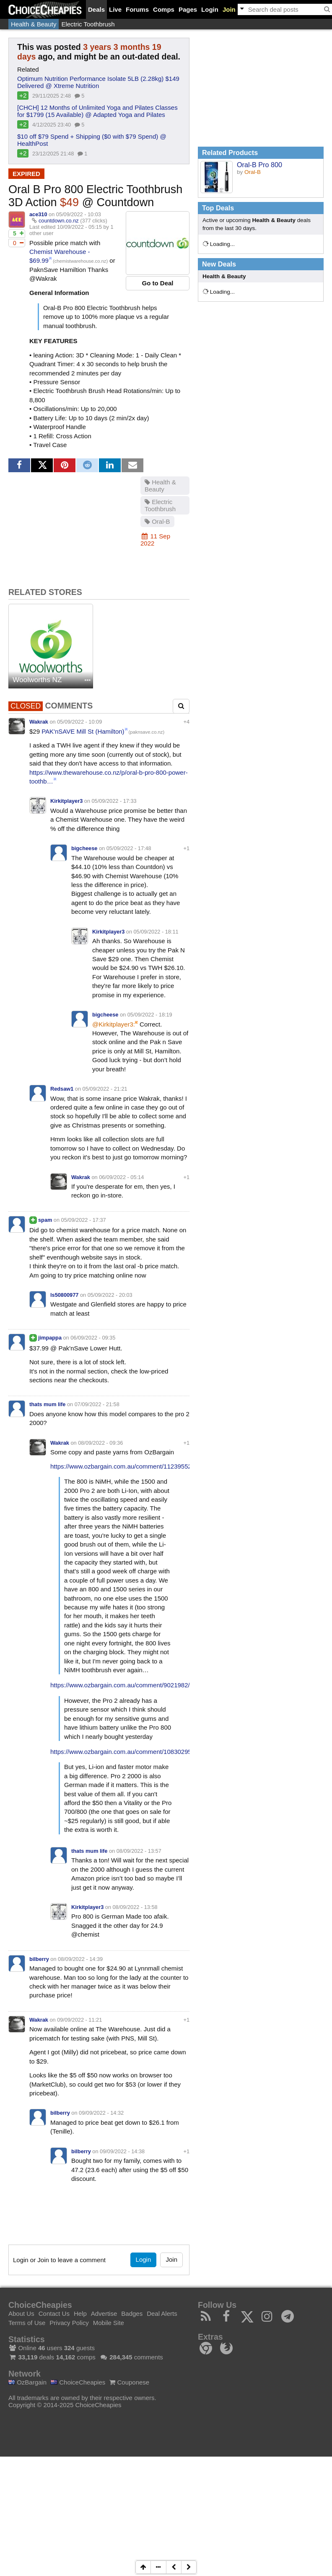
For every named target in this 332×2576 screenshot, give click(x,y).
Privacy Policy (68, 2322)
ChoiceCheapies (78, 2382)
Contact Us (54, 2313)
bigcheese (84, 848)
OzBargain (27, 2382)
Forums (137, 9)
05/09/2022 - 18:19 (149, 1014)
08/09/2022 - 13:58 (135, 1907)
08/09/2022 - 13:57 (139, 1851)
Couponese (129, 2382)
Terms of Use (26, 2322)
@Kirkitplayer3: (113, 1024)
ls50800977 (64, 1295)
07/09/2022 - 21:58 (97, 1404)
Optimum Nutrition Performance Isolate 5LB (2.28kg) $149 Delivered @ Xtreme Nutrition (98, 82)
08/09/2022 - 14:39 (80, 1959)
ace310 (38, 214)
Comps (163, 9)
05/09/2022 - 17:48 (128, 848)
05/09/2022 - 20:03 (110, 1295)
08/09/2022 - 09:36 (100, 1443)
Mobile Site (108, 2322)
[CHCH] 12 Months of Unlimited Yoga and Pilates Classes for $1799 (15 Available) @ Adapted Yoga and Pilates (97, 111)
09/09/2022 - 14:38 (122, 2151)
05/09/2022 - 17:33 (114, 801)
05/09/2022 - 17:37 (83, 1220)
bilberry (39, 1959)
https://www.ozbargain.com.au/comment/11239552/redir (128, 1466)
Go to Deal (157, 283)
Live (115, 9)
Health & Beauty (33, 24)
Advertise (104, 2313)
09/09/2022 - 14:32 (101, 2113)
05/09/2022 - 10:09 (79, 722)
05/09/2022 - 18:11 (156, 931)
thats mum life (47, 1404)
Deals (96, 9)
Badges (132, 2313)
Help (80, 2313)
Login (209, 9)
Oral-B (157, 521)
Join (229, 9)
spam (45, 1220)
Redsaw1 (61, 1089)
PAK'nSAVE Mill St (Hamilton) (83, 731)
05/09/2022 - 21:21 (105, 1089)
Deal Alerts (162, 2313)
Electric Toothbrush (87, 24)
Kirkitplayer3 (66, 801)
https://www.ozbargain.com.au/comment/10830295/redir (128, 1751)
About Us (21, 2313)
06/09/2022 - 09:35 (92, 1338)
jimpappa (50, 1338)
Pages (188, 9)
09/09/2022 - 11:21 (79, 2020)
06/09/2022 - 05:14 (121, 1177)
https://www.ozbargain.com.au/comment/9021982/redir (126, 1685)
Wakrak (38, 722)
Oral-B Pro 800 (259, 164)
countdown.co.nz (59, 220)
